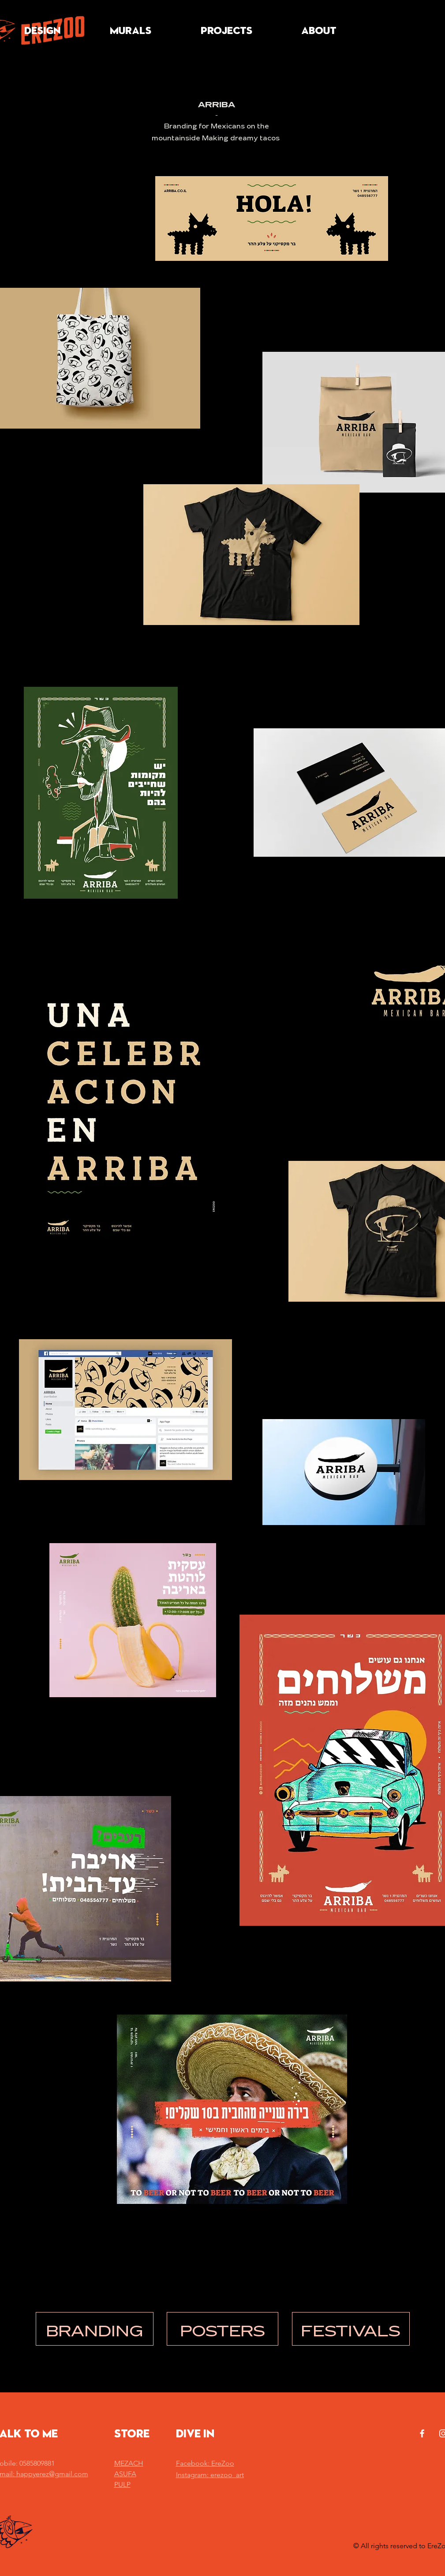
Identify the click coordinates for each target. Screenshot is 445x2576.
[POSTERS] (222, 2329)
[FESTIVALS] (351, 2329)
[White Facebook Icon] (422, 2433)
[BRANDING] (94, 2329)
